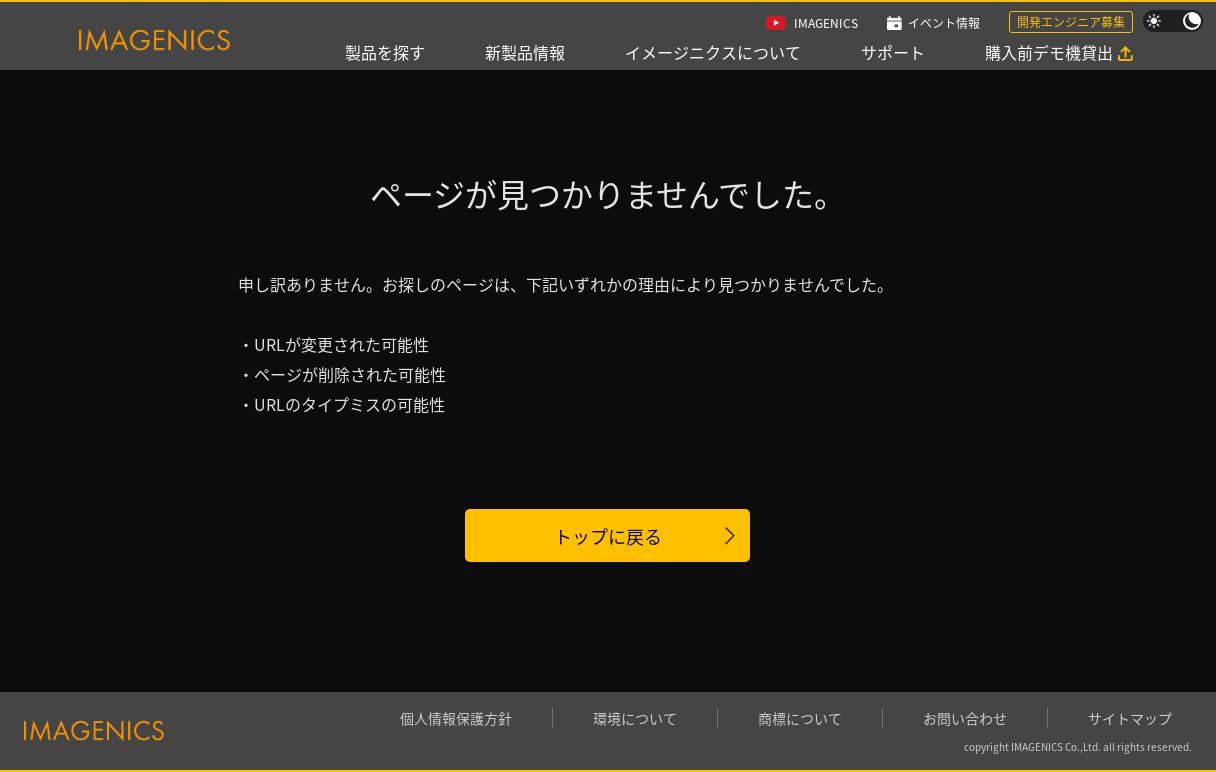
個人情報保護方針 (456, 718)
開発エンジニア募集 (1071, 21)
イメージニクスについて (713, 52)
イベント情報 (944, 22)
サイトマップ (1130, 718)
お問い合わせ (965, 718)
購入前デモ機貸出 (1049, 52)
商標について (800, 718)
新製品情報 (525, 52)
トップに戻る (608, 536)
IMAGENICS (826, 22)
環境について (635, 718)
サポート (893, 52)
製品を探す (385, 52)
